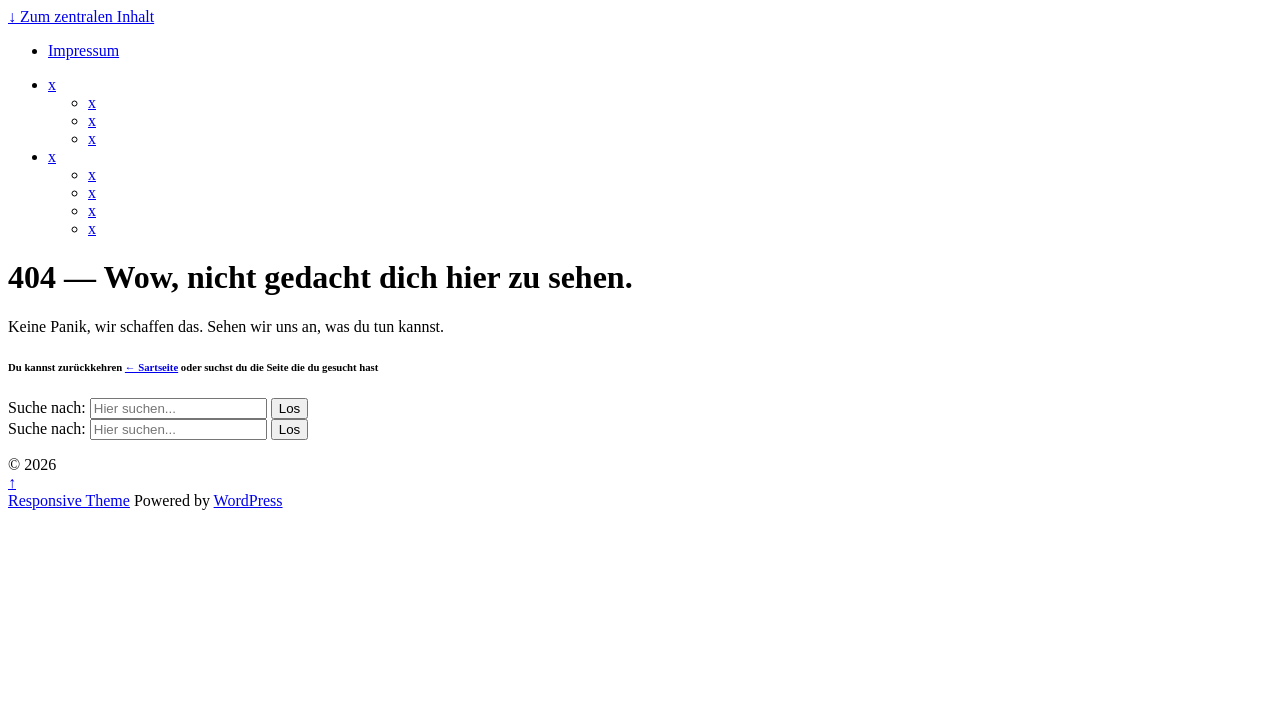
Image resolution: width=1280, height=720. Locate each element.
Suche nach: (47, 407)
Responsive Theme (69, 500)
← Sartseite (151, 367)
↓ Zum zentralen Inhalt (81, 16)
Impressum (83, 50)
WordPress (248, 500)
